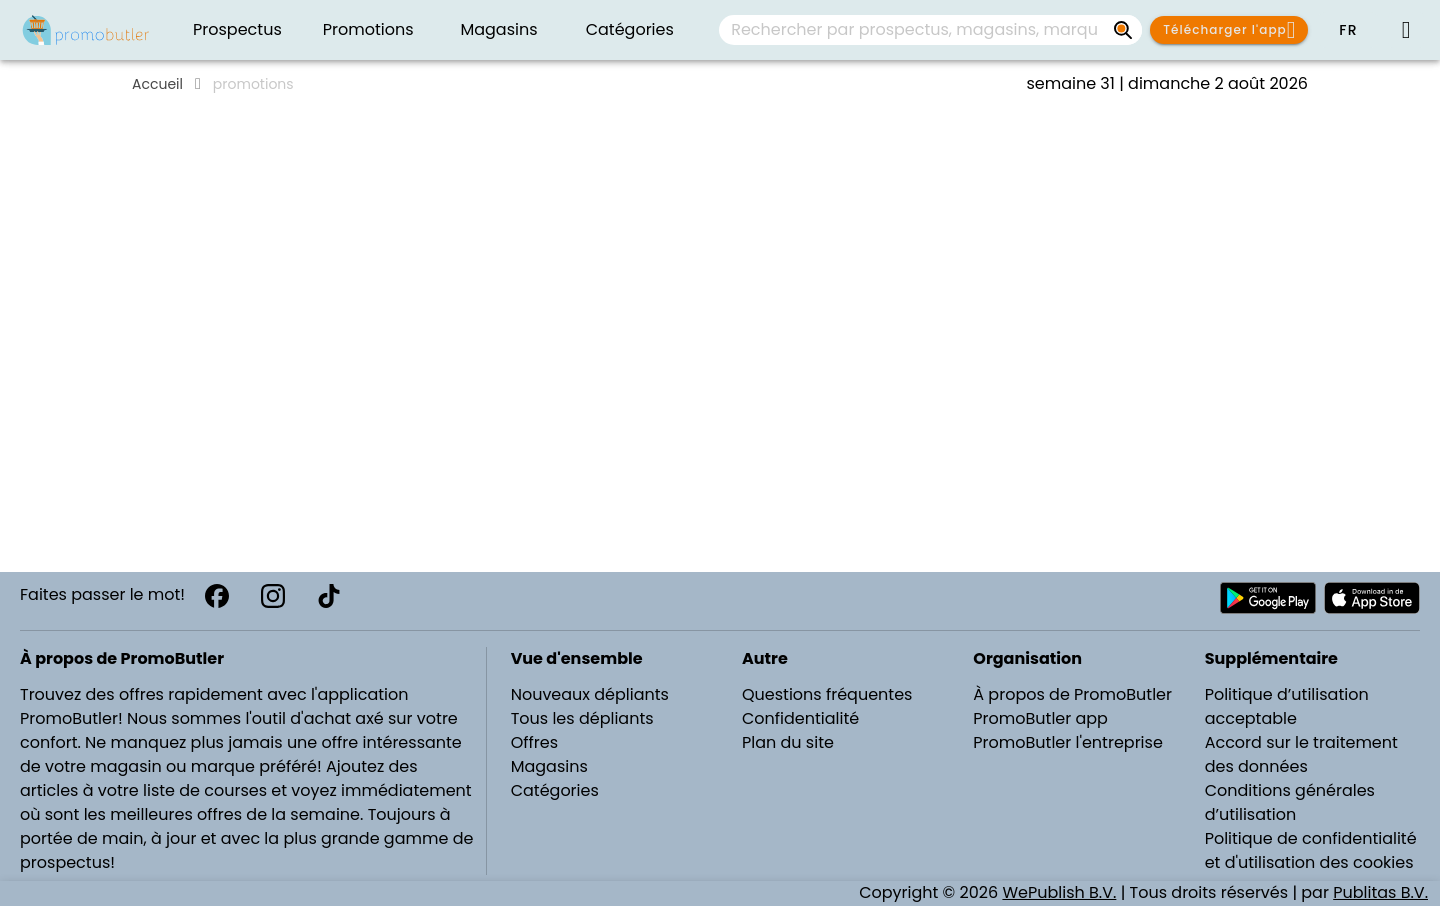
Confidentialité (800, 718)
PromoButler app (1040, 718)
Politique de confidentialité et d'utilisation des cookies (1311, 850)
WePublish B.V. (1059, 892)
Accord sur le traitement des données (1301, 754)
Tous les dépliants (582, 718)
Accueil (157, 84)
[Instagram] (273, 596)
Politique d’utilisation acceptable (1287, 706)
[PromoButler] (86, 30)
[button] (1348, 30)
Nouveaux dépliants (590, 694)
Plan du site (788, 742)
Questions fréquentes (827, 694)
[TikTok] (329, 596)
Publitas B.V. (1380, 892)
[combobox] (930, 30)
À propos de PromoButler (1072, 694)
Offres (534, 742)
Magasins (549, 766)
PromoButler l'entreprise (1068, 742)
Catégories (555, 790)
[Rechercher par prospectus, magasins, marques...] (1124, 30)
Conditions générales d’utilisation (1290, 802)
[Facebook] (217, 596)
